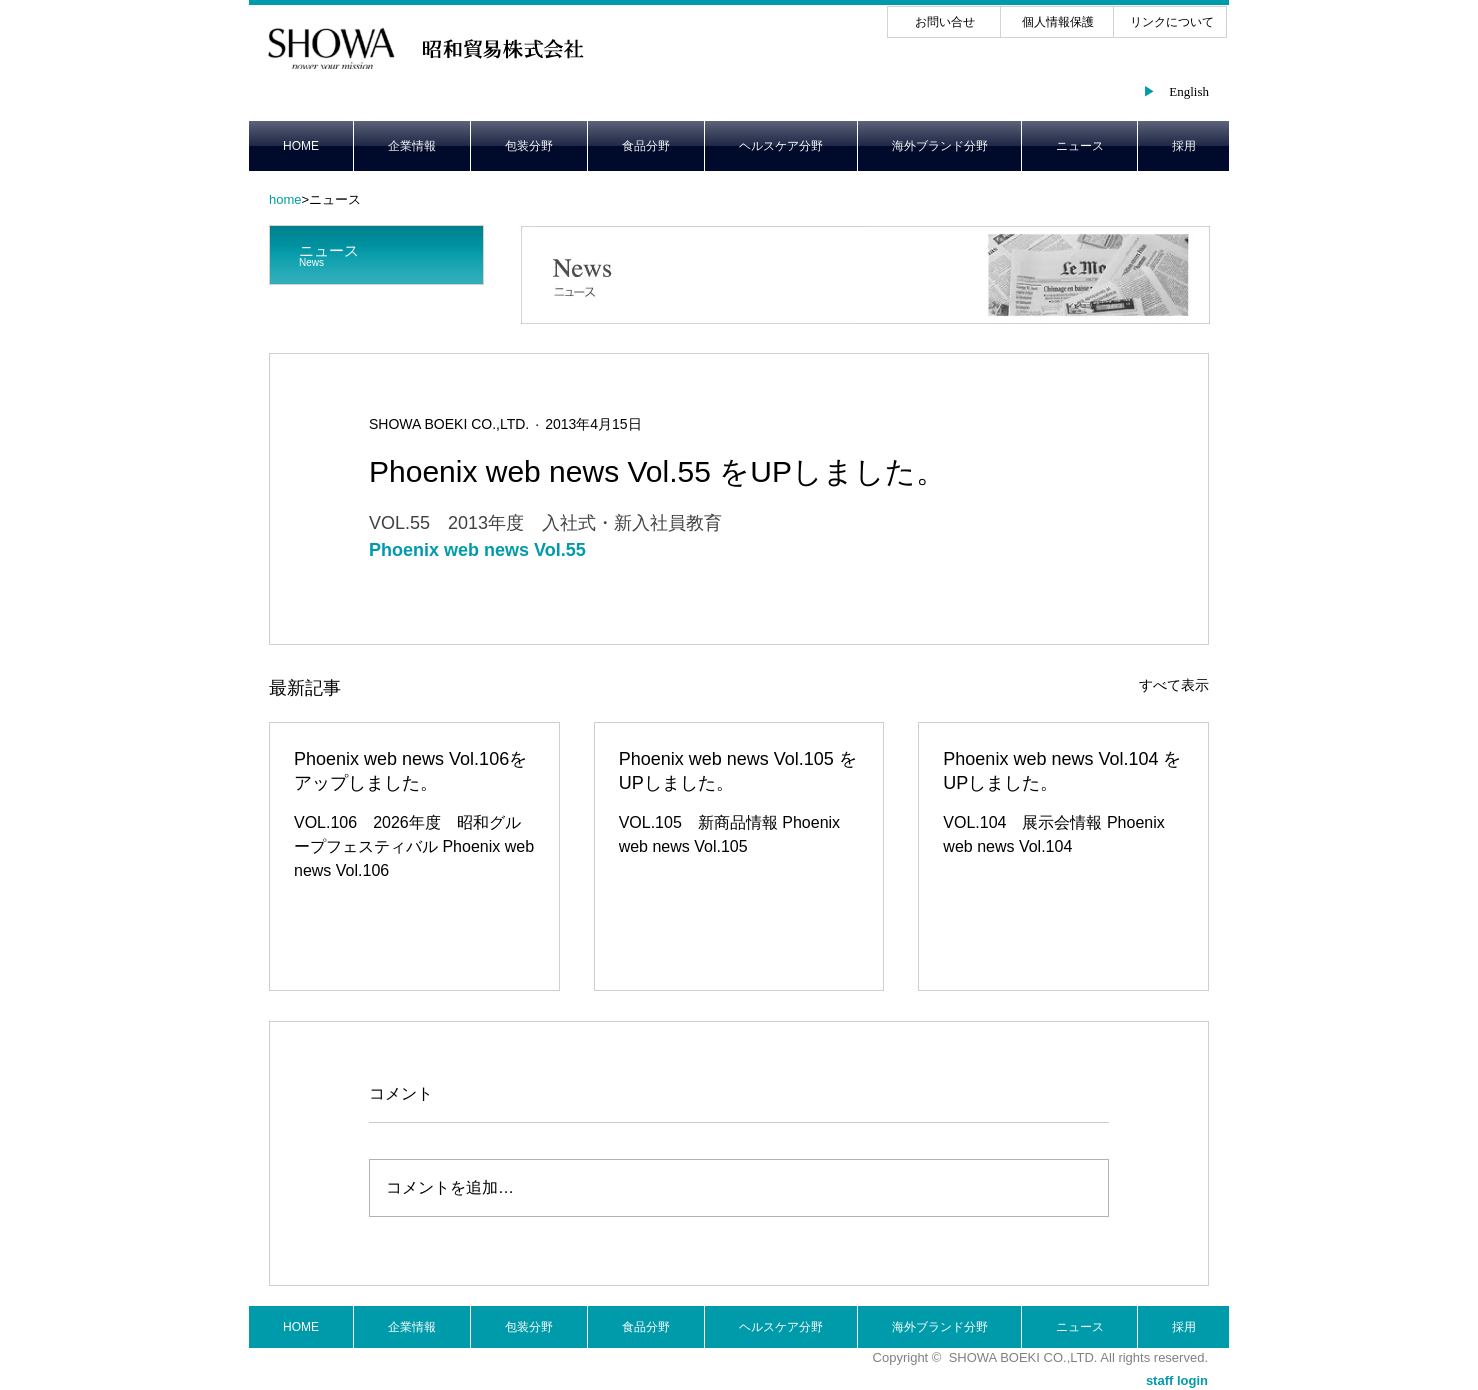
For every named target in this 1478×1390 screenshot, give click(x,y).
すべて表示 (1174, 685)
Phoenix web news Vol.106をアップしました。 (410, 771)
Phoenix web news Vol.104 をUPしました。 (1062, 771)
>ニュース (315, 199)
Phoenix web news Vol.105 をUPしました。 (738, 771)
